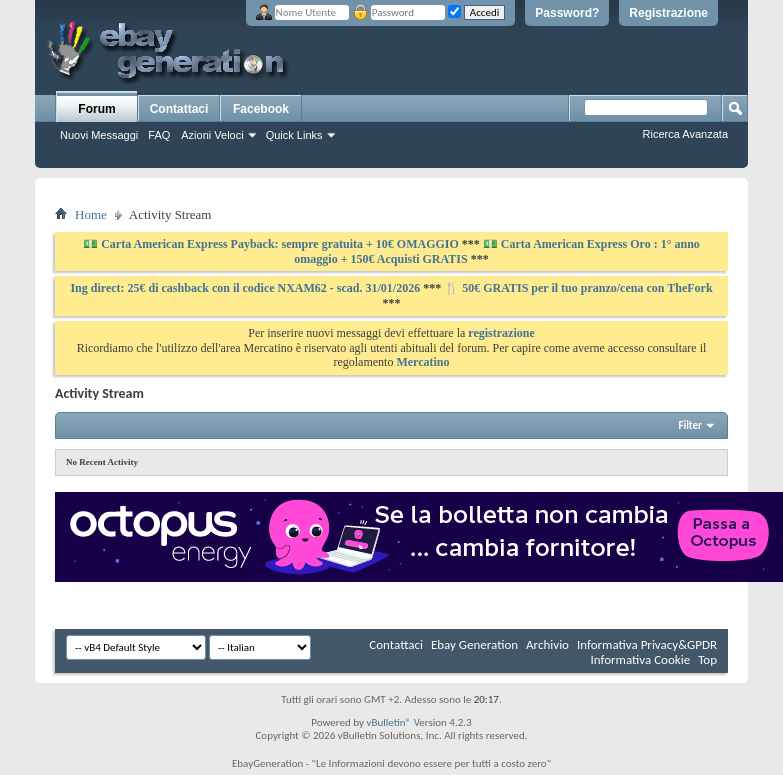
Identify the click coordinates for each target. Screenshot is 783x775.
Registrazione (668, 13)
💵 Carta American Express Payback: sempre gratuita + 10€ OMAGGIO (272, 244)
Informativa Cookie (640, 659)
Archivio (547, 644)
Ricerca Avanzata (685, 134)
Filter (690, 425)
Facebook (261, 109)
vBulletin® (388, 722)
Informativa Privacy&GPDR (647, 644)
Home (91, 214)
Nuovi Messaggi (99, 135)
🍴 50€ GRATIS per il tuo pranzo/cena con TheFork (578, 288)
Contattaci (179, 109)
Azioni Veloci (212, 135)
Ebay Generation (474, 644)
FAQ (159, 135)
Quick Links (294, 135)
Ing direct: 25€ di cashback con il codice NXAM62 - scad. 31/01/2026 (246, 288)
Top (707, 659)
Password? (567, 13)
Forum (96, 109)
